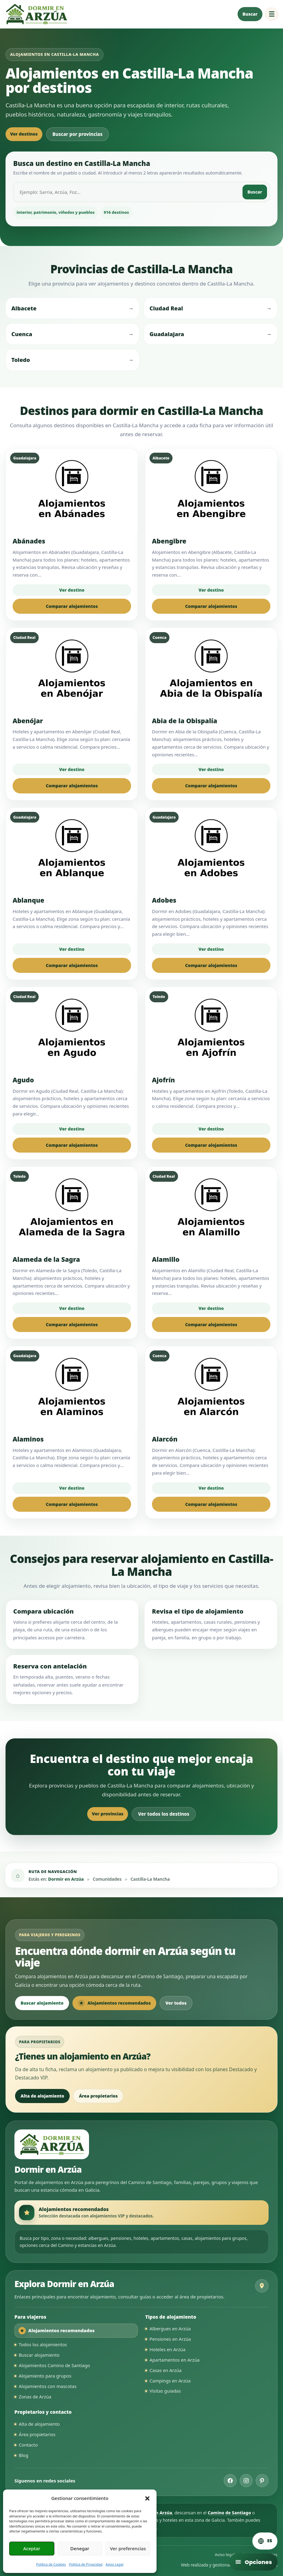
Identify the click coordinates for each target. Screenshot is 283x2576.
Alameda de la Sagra (46, 1259)
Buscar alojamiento (42, 2003)
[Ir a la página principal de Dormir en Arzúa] (36, 14)
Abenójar (28, 720)
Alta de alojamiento (42, 2096)
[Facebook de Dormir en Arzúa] (230, 2480)
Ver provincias (107, 1814)
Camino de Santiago (229, 2513)
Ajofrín (163, 1080)
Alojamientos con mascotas (47, 2386)
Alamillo (166, 1259)
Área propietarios (98, 2096)
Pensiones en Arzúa (170, 2339)
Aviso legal (225, 2554)
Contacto (28, 2445)
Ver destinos (24, 134)
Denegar (79, 2548)
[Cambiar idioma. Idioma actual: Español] (264, 2541)
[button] (147, 2498)
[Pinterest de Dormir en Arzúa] (262, 2480)
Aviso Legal (114, 2564)
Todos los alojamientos (43, 2344)
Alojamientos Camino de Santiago (54, 2365)
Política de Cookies (51, 2564)
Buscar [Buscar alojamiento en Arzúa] (250, 14)
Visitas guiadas (165, 2391)
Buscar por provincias (77, 134)
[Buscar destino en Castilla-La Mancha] (128, 192)
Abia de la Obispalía (184, 720)
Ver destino (71, 590)
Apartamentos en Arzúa (174, 2360)
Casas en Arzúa (165, 2370)
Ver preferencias (128, 2548)
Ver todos (176, 2003)
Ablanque (28, 900)
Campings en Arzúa (170, 2381)
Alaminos (28, 1439)
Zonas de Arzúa (35, 2397)
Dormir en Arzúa (66, 1879)
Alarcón (164, 1439)
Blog (23, 2455)
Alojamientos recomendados (114, 2003)
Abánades (29, 541)
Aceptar (31, 2548)
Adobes (164, 900)
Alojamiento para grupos (45, 2376)
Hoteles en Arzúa (167, 2349)
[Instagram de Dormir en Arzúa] (246, 2480)
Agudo (23, 1080)
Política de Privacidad (86, 2564)
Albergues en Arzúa (170, 2328)
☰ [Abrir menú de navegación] (272, 13)
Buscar (254, 192)
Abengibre (169, 541)
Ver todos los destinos (163, 1814)
